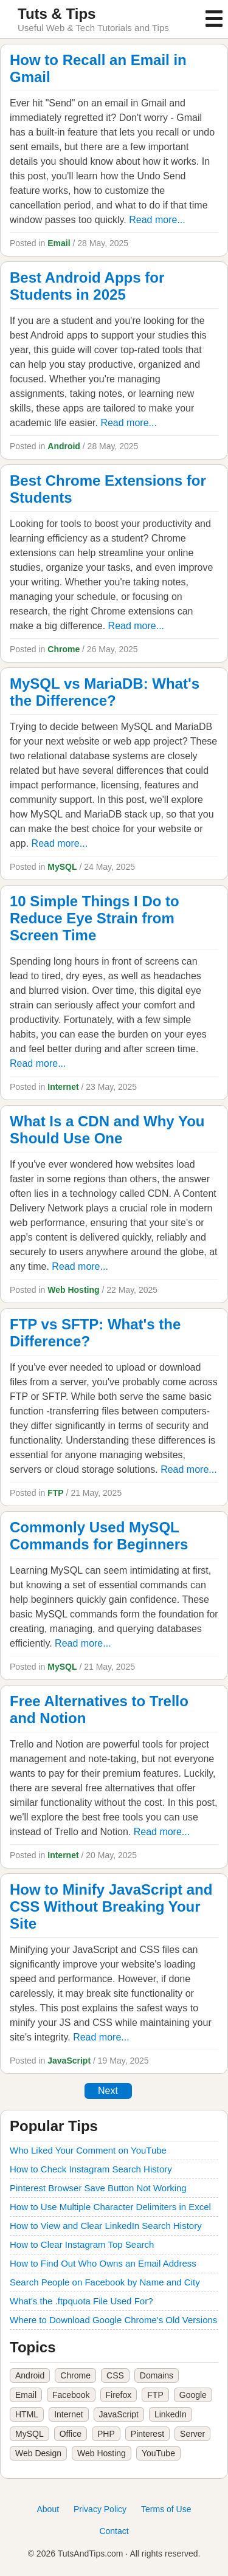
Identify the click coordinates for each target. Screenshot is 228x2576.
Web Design (38, 2453)
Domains (156, 2375)
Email (58, 243)
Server (192, 2434)
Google (193, 2395)
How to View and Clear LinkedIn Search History (106, 2225)
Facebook (70, 2395)
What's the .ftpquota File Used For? (81, 2301)
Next (108, 2090)
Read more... (157, 220)
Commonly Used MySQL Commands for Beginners (99, 1535)
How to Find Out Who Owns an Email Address (103, 2263)
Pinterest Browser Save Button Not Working (98, 2188)
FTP (55, 1493)
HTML (26, 2414)
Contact (113, 2531)
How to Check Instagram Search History (91, 2169)
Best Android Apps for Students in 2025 (87, 286)
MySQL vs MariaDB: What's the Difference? (104, 692)
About (48, 2509)
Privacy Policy (100, 2509)
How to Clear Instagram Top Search (82, 2244)
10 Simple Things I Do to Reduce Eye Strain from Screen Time (94, 918)
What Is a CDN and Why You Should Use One (107, 1129)
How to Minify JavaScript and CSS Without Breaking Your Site (111, 1906)
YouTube (158, 2453)
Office (70, 2434)
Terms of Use (166, 2509)
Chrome (63, 649)
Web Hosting (73, 1290)
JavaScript (69, 2060)
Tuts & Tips (56, 13)
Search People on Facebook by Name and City (105, 2282)
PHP (106, 2434)
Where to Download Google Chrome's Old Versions (113, 2320)
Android (63, 446)
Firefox (119, 2395)
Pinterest (147, 2434)
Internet (62, 1087)
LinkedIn (170, 2414)
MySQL (62, 867)
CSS (115, 2375)
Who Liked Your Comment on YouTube (88, 2150)
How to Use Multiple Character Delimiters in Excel (110, 2207)
